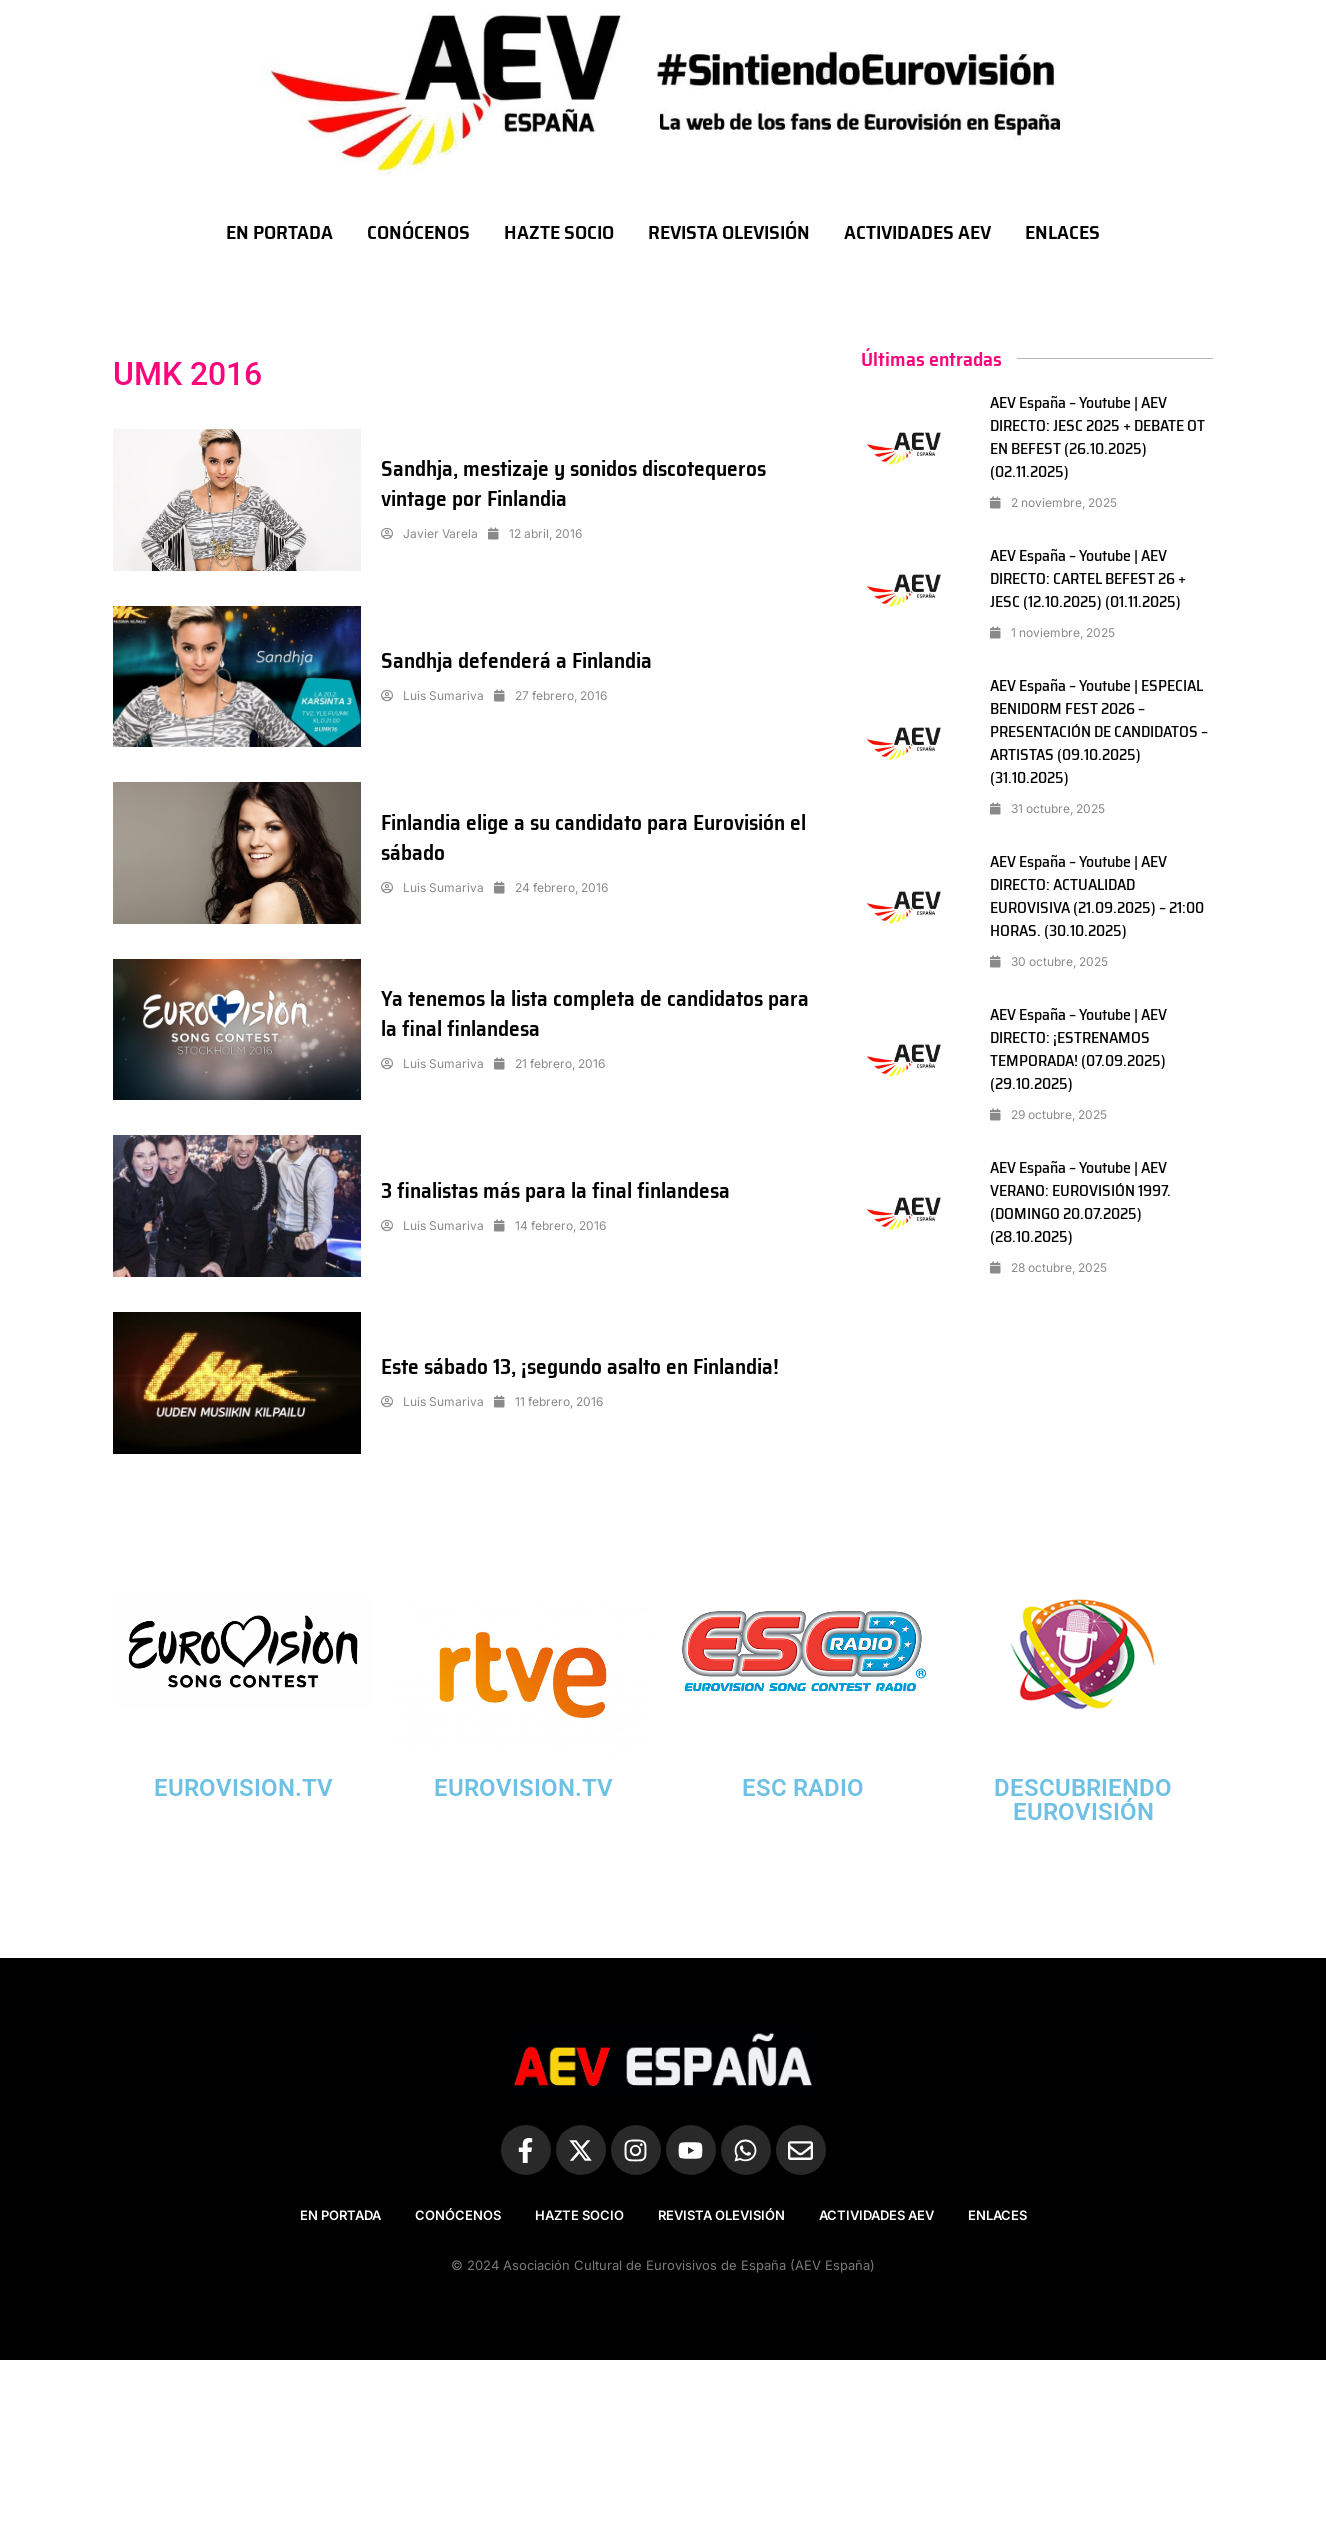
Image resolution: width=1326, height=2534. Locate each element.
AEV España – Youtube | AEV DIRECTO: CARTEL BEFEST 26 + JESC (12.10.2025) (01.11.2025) (1088, 578)
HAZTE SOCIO (559, 232)
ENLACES (1062, 232)
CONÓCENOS (418, 232)
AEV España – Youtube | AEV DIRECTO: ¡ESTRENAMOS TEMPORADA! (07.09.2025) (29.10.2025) (1078, 1049)
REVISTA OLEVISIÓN (729, 232)
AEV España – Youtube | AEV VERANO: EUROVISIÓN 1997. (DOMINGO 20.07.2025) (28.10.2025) (1080, 1202)
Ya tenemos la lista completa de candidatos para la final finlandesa (599, 1013)
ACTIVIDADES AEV (917, 232)
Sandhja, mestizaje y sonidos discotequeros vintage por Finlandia (579, 483)
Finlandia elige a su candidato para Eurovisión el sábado (599, 837)
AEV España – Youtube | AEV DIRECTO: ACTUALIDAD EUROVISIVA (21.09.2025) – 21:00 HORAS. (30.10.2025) (1097, 896)
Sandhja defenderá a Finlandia (519, 660)
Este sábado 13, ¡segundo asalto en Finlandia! (587, 1366)
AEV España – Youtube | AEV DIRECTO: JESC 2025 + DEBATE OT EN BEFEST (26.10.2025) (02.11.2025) (1098, 437)
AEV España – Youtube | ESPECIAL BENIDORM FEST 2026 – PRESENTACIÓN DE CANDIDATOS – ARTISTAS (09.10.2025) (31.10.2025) (1100, 731)
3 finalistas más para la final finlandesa (560, 1190)
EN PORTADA (279, 232)
